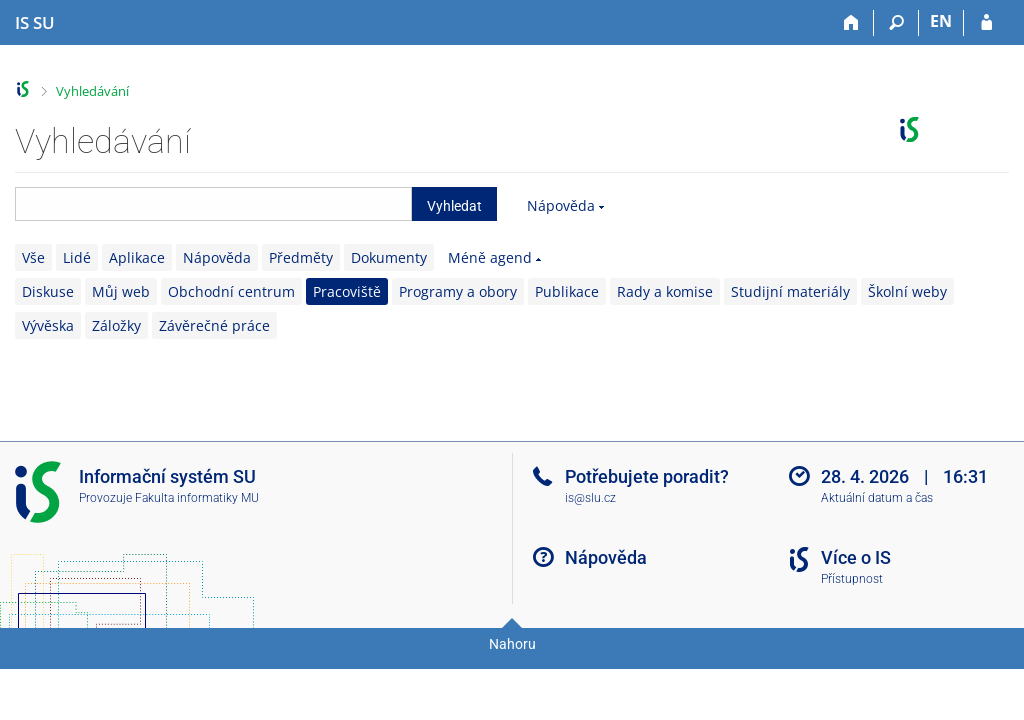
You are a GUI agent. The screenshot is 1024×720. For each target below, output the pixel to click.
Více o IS (856, 557)
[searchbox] (213, 204)
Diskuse (48, 291)
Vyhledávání (92, 91)
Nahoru (512, 644)
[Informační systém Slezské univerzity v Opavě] (35, 23)
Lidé (77, 257)
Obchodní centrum (231, 291)
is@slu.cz (590, 498)
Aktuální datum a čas (877, 498)
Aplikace (137, 257)
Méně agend (490, 257)
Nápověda (561, 205)
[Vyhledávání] (896, 23)
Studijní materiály (790, 291)
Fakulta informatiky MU (197, 498)
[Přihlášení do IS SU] (986, 23)
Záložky (116, 325)
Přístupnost (852, 579)
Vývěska (48, 325)
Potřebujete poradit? (647, 476)
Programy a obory (458, 291)
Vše (33, 257)
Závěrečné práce (214, 325)
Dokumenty (389, 257)
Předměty (301, 257)
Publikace (567, 291)
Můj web (121, 291)
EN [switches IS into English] (941, 21)
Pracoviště (347, 291)
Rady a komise (665, 291)
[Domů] (851, 23)
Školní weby (907, 291)
